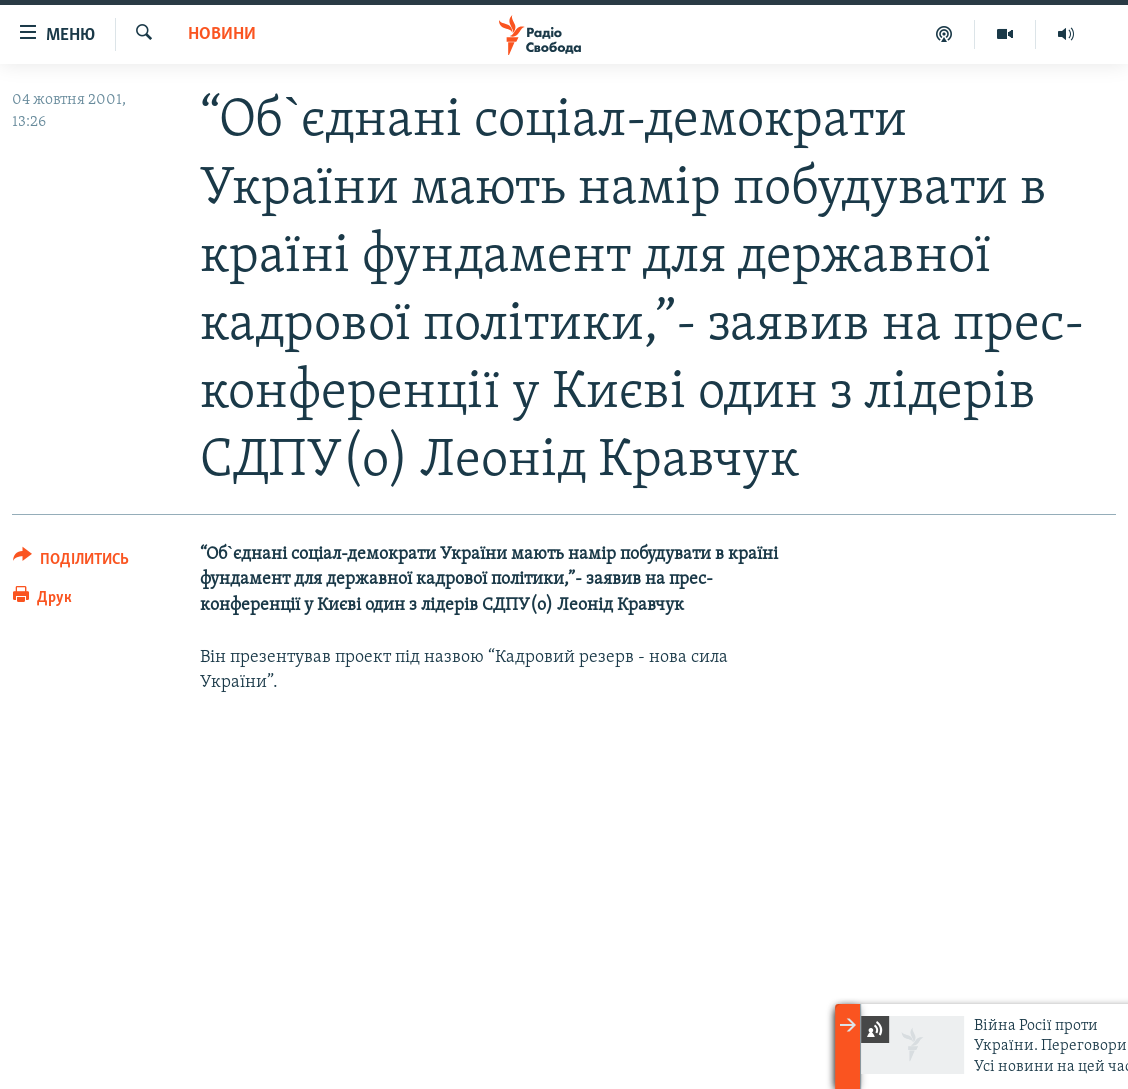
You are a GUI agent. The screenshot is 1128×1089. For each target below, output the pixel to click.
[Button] (71, 562)
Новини (222, 34)
